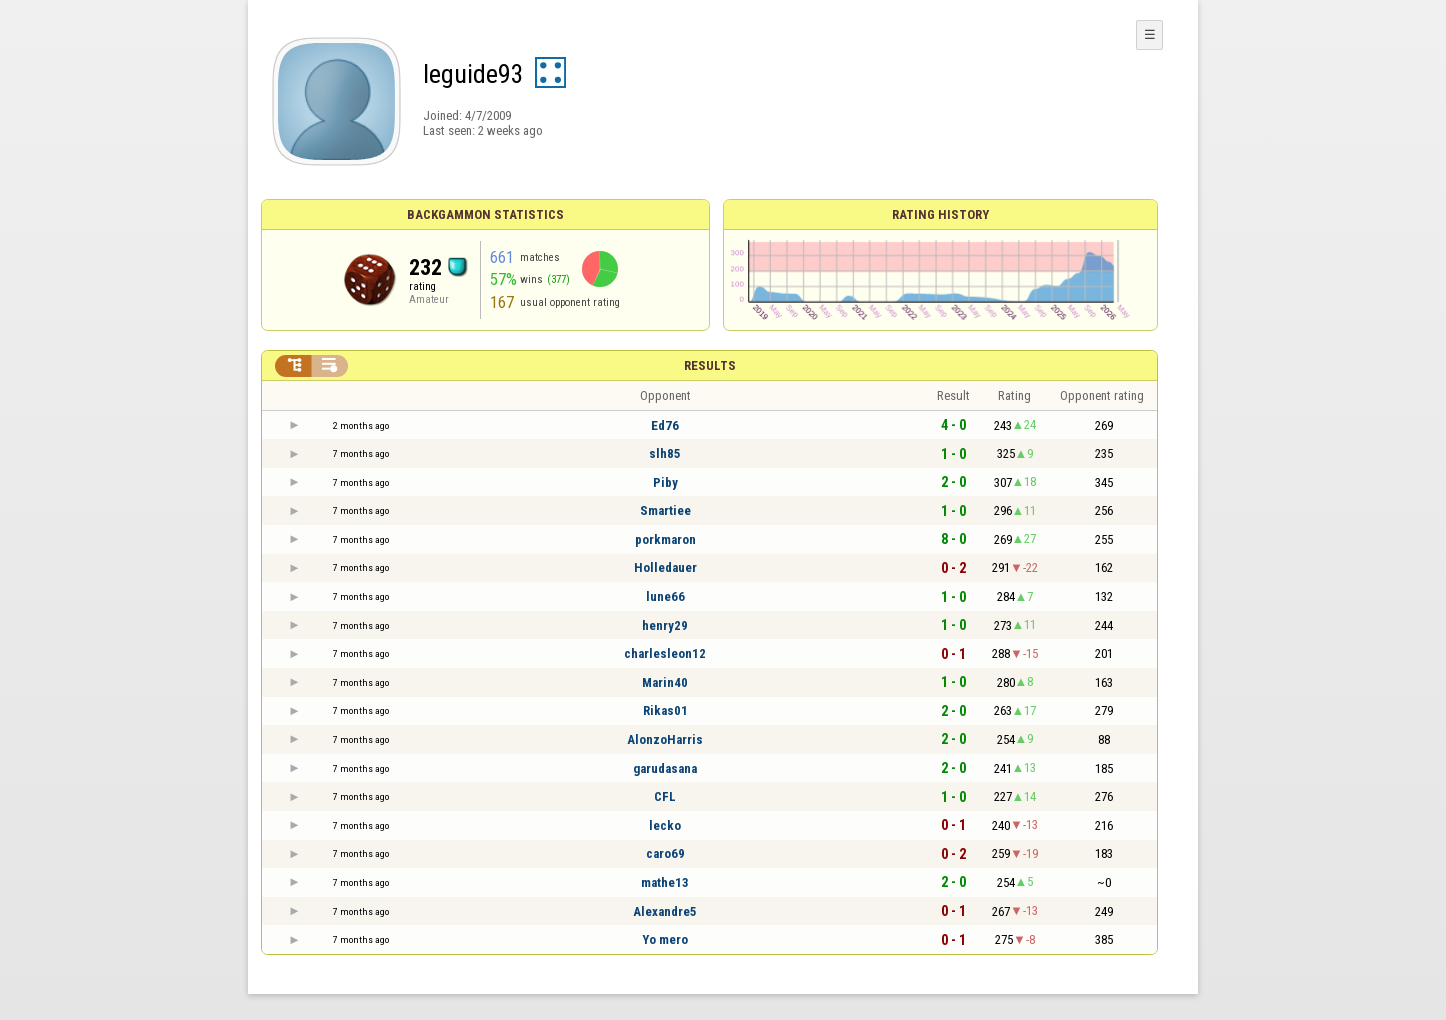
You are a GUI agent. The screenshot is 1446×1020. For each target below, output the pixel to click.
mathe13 (665, 882)
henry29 (665, 625)
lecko (665, 825)
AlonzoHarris (665, 739)
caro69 (665, 853)
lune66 (665, 596)
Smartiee (665, 510)
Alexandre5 (665, 911)
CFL (665, 796)
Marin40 (665, 682)
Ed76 (665, 425)
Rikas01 (665, 710)
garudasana (665, 768)
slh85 (665, 453)
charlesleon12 (665, 653)
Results (710, 365)
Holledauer (665, 567)
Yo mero (665, 939)
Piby (665, 482)
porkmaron (665, 539)
